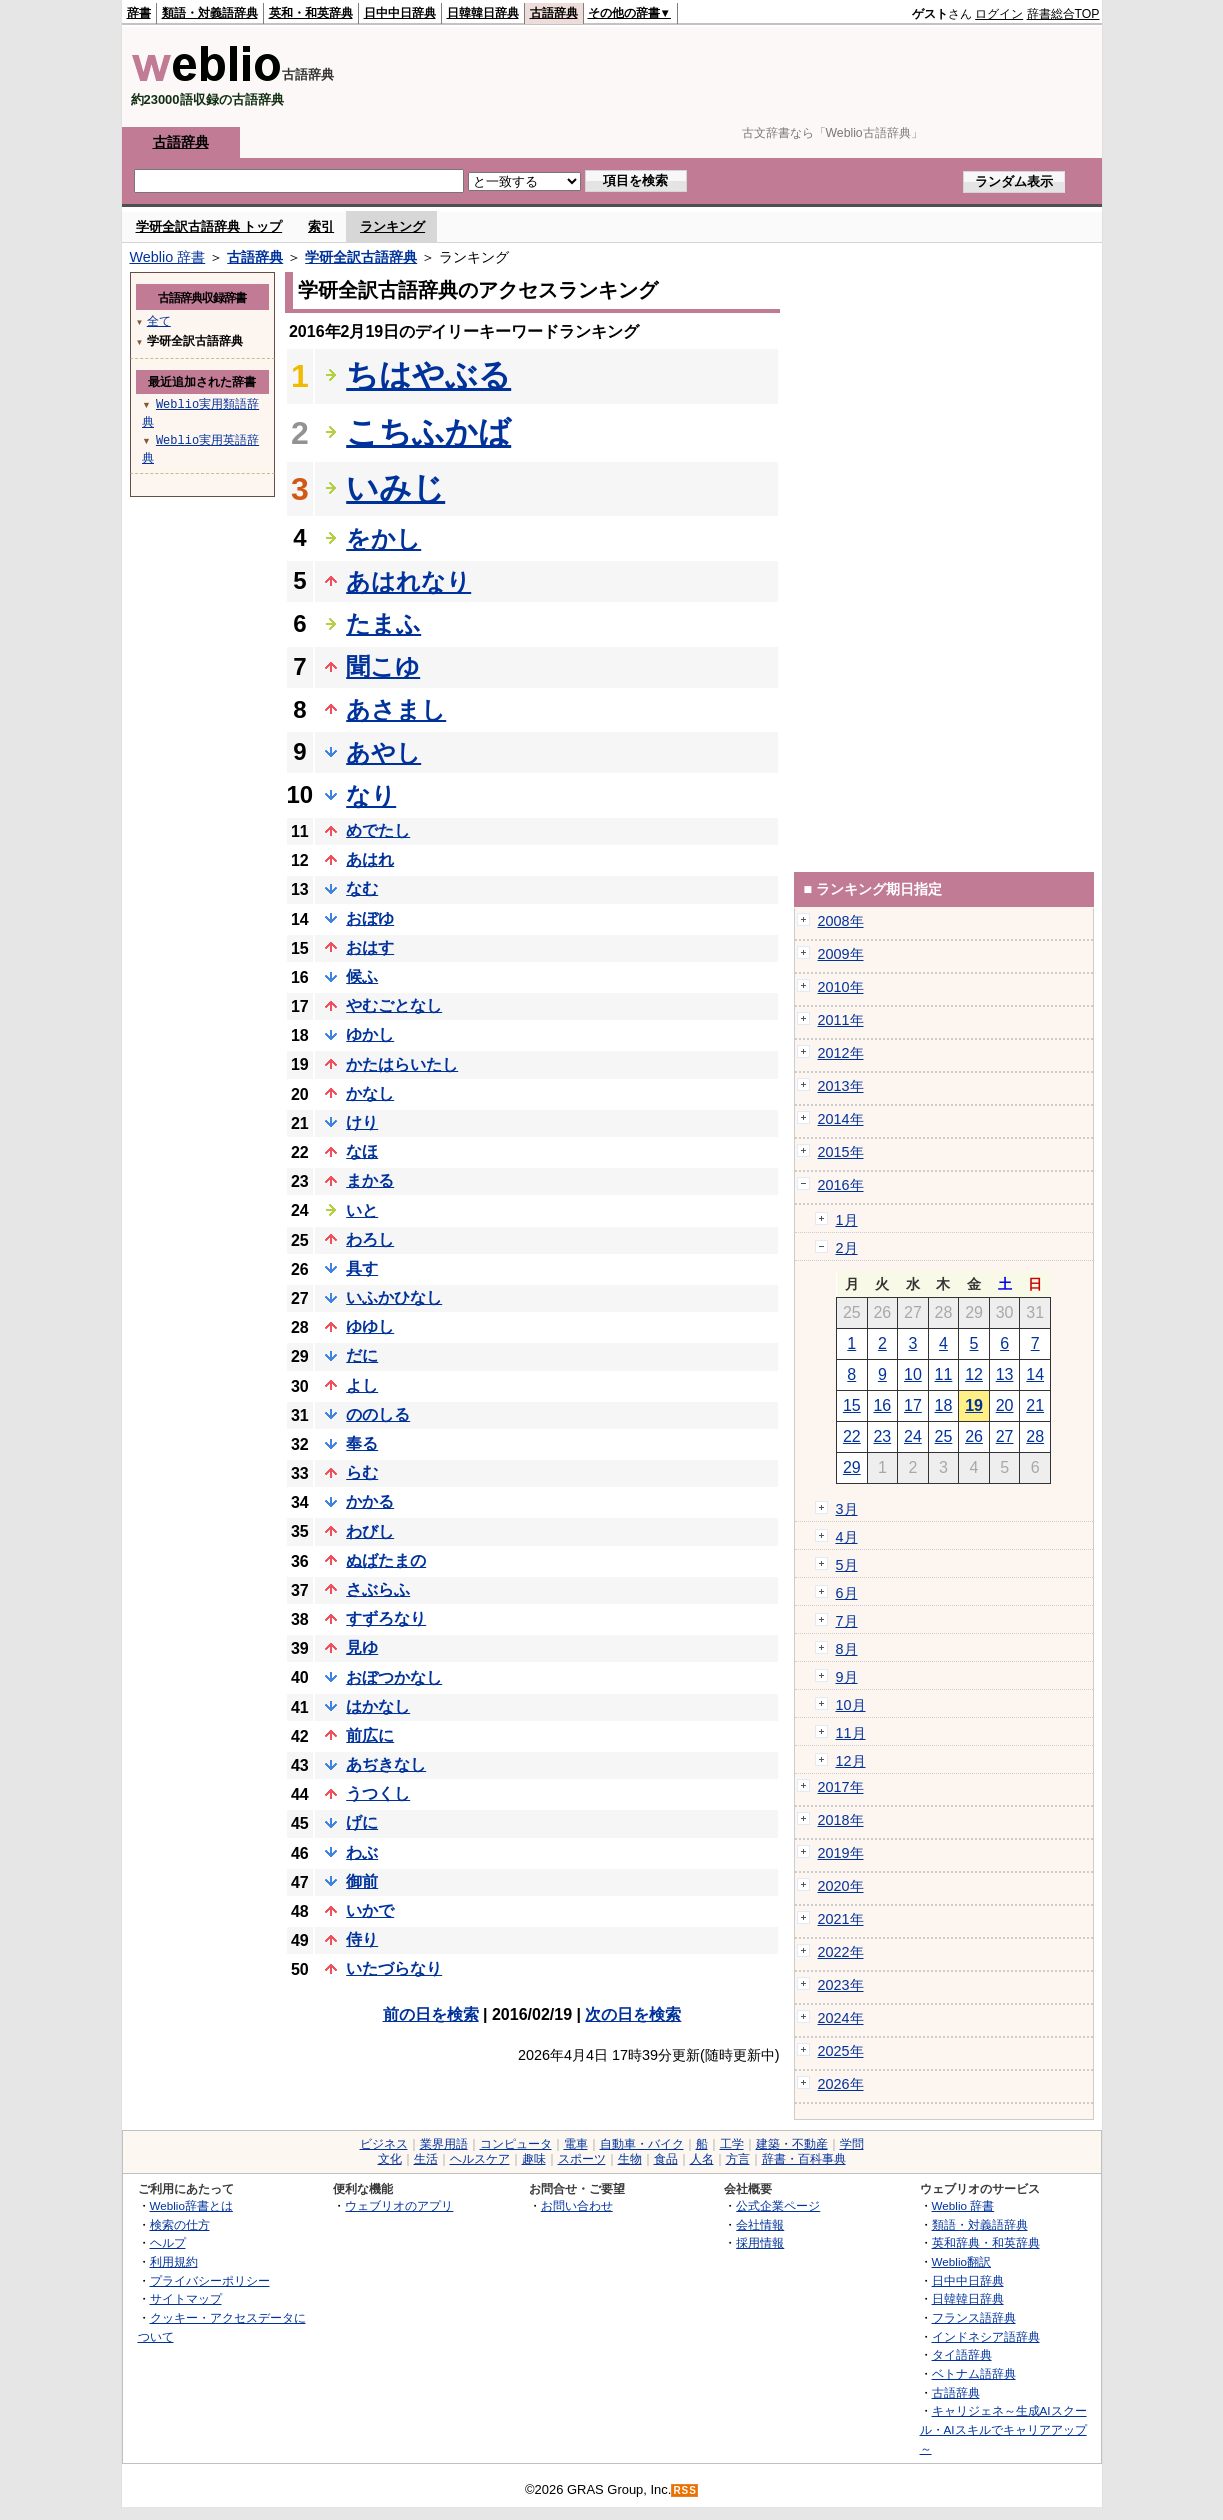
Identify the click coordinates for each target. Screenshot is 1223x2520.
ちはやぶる (428, 375)
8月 (847, 1649)
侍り (362, 1939)
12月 (851, 1761)
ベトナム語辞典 (974, 2373)
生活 (426, 2159)
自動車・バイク (642, 2144)
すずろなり (386, 1618)
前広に (370, 1735)
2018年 (841, 1820)
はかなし (378, 1706)
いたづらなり (394, 1968)
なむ (362, 888)
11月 (851, 1733)
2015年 (841, 1152)
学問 (852, 2144)
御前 (362, 1881)
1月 (847, 1220)
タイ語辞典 (962, 2354)
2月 (847, 1248)
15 (852, 1405)
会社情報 (760, 2224)
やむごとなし (394, 1005)
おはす (370, 947)
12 (974, 1374)
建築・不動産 (792, 2144)
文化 (390, 2159)
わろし (370, 1239)
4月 (847, 1537)
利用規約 (174, 2261)
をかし (383, 538)
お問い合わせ (577, 2205)
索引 (321, 226)
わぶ (362, 1852)
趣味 (534, 2159)
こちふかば (428, 432)
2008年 (841, 921)
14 (1035, 1374)
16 (882, 1405)
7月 (847, 1621)
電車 (576, 2144)
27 (1005, 1436)
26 (974, 1436)
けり (362, 1122)
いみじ (395, 488)
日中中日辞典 (400, 13)
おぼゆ (370, 918)
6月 (847, 1593)
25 (944, 1436)
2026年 (841, 2084)
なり (371, 795)
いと (362, 1210)
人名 (702, 2159)
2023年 (841, 1985)
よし (362, 1385)
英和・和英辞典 (311, 13)
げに (362, 1822)
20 (1005, 1405)
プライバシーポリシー (210, 2280)
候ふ (362, 976)
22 (852, 1436)
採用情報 (760, 2242)
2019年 (841, 1853)
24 (913, 1436)
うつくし (378, 1793)
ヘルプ (168, 2242)
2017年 (841, 1787)
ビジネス (384, 2144)
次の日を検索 (633, 2014)
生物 (630, 2159)
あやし (383, 752)
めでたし (378, 830)
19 (974, 1405)
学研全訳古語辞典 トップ (209, 226)
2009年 (841, 954)
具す (362, 1268)
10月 (851, 1705)
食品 (666, 2159)
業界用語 (444, 2144)
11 (944, 1374)
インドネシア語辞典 (986, 2336)
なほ (362, 1151)
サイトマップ (186, 2298)
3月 (847, 1509)
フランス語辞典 (974, 2317)
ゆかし (370, 1034)
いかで (370, 1910)
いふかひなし (394, 1297)
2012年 (841, 1053)
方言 (738, 2159)
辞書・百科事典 (804, 2159)
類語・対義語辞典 (210, 13)
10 (913, 1374)
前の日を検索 (431, 2014)
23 (882, 1436)
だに (362, 1355)
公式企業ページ (778, 2205)
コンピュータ (516, 2144)
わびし (370, 1531)
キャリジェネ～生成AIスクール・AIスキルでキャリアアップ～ (1003, 2429)
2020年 (841, 1886)
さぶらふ (378, 1589)
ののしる (378, 1414)
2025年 (841, 2051)
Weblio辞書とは (191, 2205)
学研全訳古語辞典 (361, 257)
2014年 (841, 1119)
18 (944, 1405)
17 (913, 1405)
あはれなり (408, 581)
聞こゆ (383, 666)
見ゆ (362, 1647)
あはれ (370, 859)
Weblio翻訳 (961, 2261)
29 (852, 1467)
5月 (847, 1565)
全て (159, 320)
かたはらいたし (402, 1064)
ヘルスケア (480, 2159)
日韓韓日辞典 (483, 13)
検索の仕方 (180, 2224)
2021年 (841, 1919)
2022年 (841, 1952)
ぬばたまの (386, 1560)
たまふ (383, 623)
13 (1005, 1374)
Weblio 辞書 (168, 257)
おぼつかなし (394, 1677)
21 (1035, 1405)
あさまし (396, 709)
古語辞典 (554, 13)
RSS (685, 2490)
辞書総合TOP (1063, 14)
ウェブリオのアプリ (399, 2205)
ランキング (392, 226)
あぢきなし (386, 1764)
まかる (370, 1180)
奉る (362, 1443)
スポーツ (582, 2159)
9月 (847, 1677)
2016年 (841, 1185)
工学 (732, 2144)
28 (1035, 1436)
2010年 (841, 987)
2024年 (841, 2018)
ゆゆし (370, 1326)
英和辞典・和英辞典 (986, 2242)
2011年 (841, 1020)
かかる (370, 1501)
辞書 (139, 13)
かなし (370, 1093)
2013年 (841, 1086)
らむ (362, 1472)
